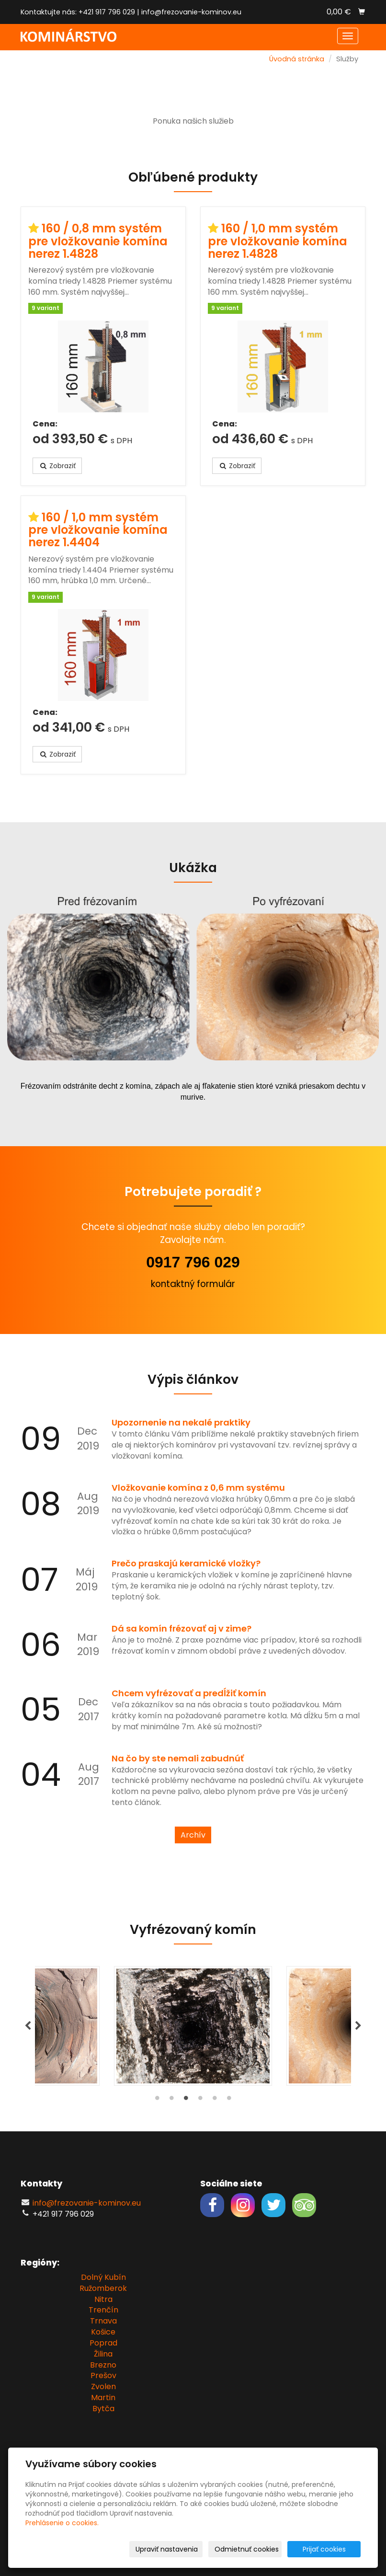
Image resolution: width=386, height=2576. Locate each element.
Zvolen (103, 2386)
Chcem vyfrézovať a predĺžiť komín (189, 1693)
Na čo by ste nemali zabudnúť (178, 1758)
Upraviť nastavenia (167, 2549)
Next (358, 2026)
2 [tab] (171, 2100)
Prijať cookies (324, 2549)
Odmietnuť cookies (247, 2549)
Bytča (103, 2408)
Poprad (103, 2342)
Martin (103, 2397)
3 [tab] (186, 2100)
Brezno (103, 2364)
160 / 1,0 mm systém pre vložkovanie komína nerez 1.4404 (98, 530)
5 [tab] (214, 2100)
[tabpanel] (193, 2026)
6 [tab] (229, 2100)
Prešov (103, 2375)
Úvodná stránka (296, 59)
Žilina (103, 2353)
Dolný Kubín (103, 2277)
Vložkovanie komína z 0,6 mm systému (198, 1488)
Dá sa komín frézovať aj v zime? (181, 1628)
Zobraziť (57, 466)
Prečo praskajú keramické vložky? (186, 1563)
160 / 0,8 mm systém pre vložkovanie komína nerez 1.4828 (98, 241)
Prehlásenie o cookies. (62, 2523)
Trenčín (103, 2309)
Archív (193, 1834)
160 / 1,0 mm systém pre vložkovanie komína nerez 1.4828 (277, 241)
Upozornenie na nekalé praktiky (181, 1422)
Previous (28, 2026)
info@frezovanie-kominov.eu (191, 12)
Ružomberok (103, 2288)
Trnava (103, 2320)
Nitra (103, 2299)
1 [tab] (157, 2100)
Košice (103, 2331)
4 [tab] (200, 2100)
